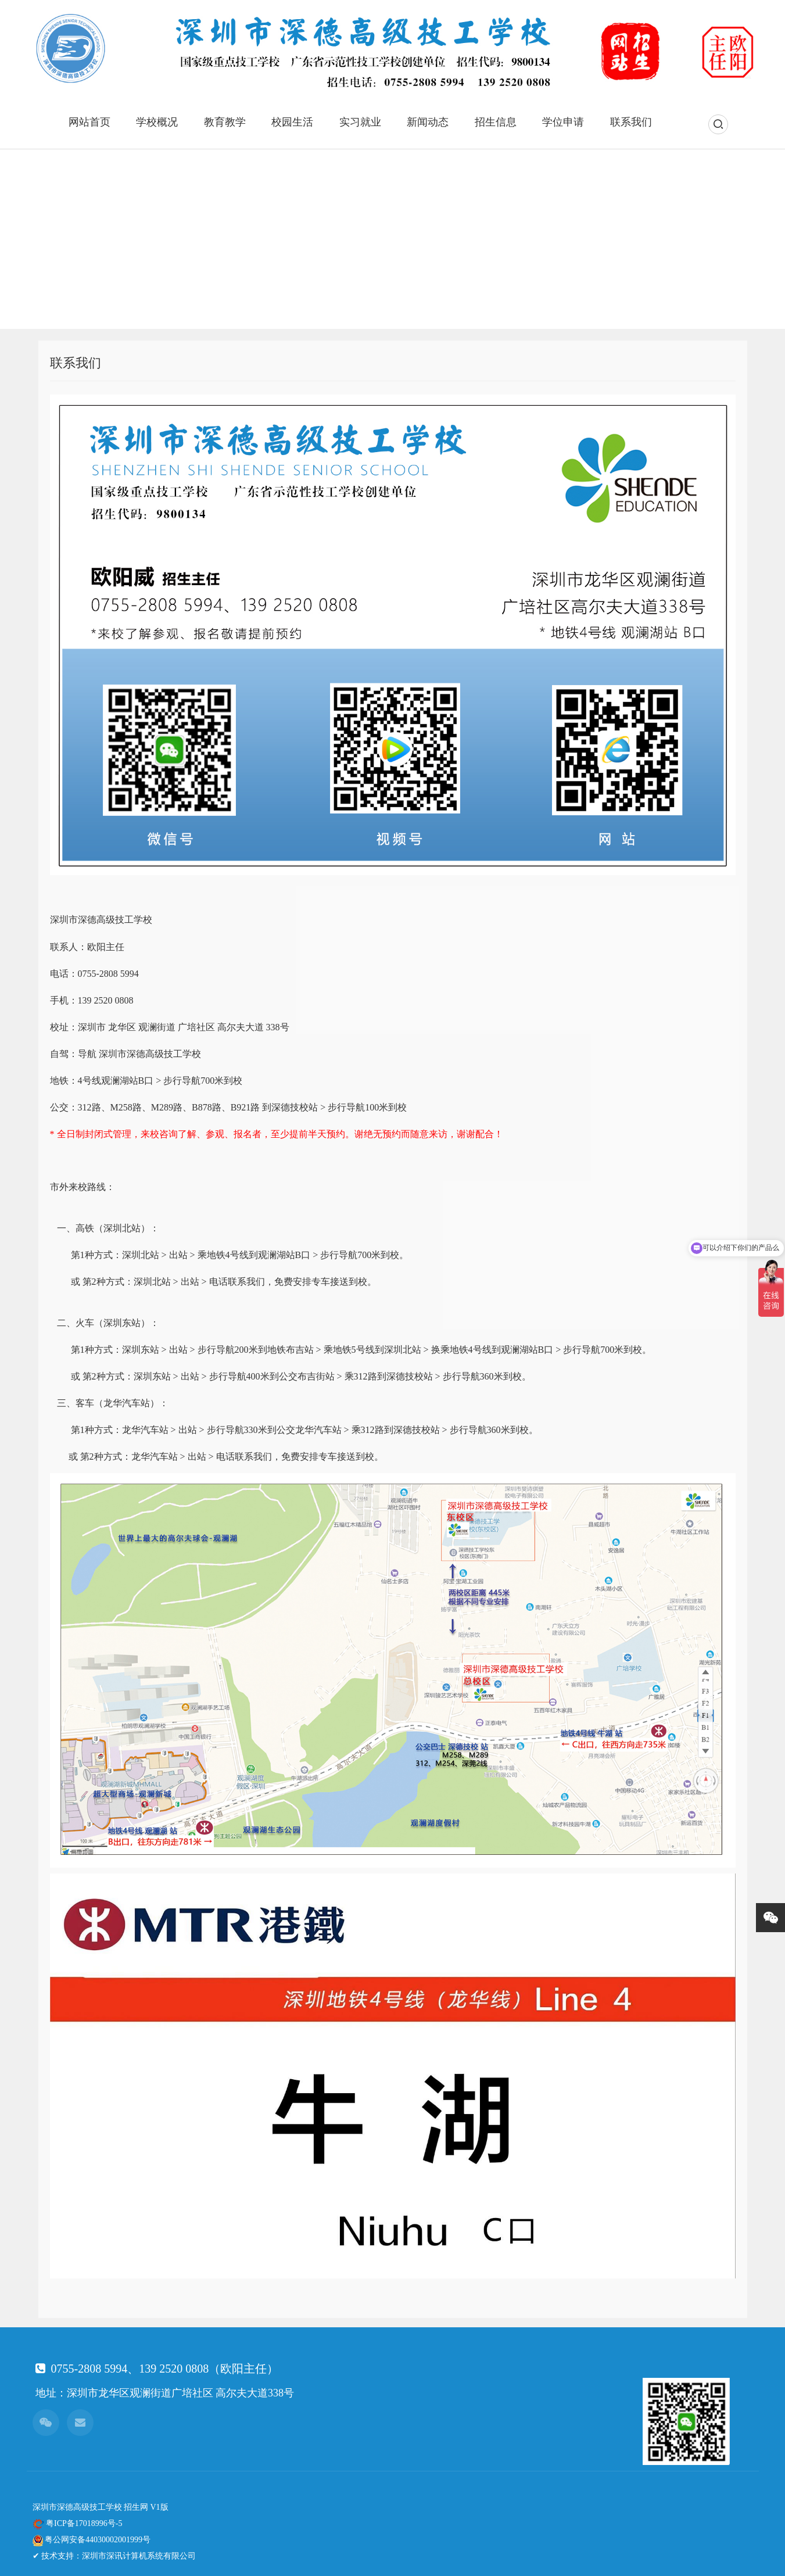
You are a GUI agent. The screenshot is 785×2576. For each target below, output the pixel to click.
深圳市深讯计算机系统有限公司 (139, 2556)
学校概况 (157, 122)
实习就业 (360, 122)
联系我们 (631, 122)
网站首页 (89, 122)
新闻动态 (428, 122)
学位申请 (563, 122)
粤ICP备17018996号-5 (84, 2523)
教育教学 (225, 122)
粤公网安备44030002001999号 (97, 2539)
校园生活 (292, 122)
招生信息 (496, 122)
